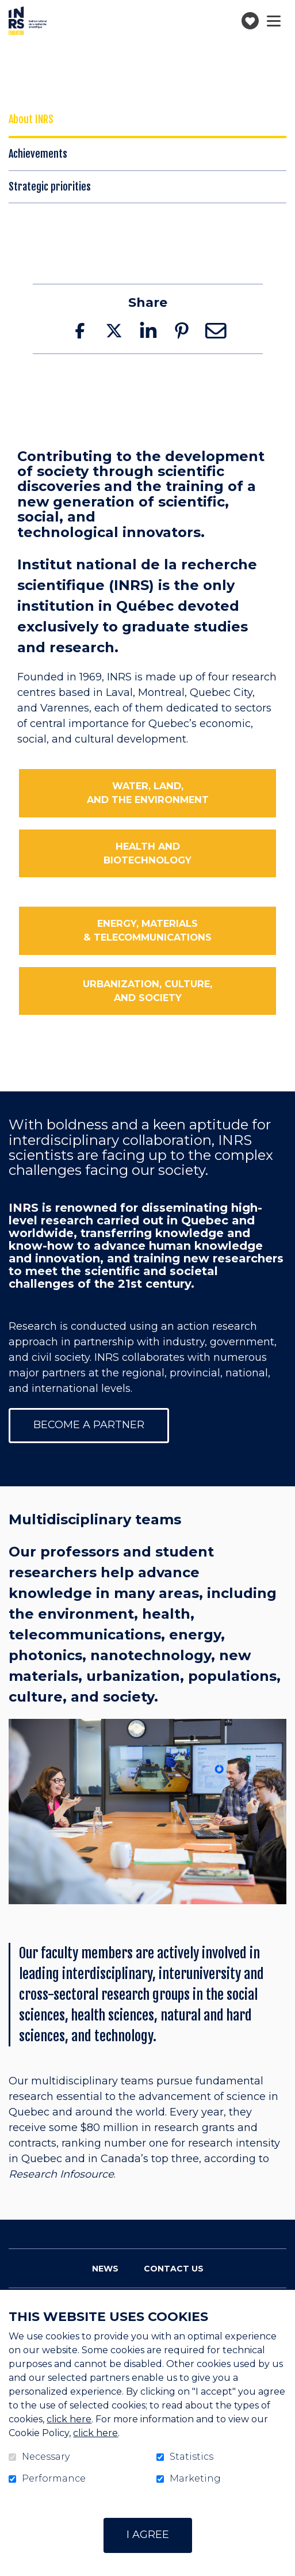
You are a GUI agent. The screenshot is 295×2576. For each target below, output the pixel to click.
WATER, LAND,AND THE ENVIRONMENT (148, 792)
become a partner (88, 1424)
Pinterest (181, 330)
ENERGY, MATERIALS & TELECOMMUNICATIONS (147, 930)
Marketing (195, 2479)
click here (69, 2419)
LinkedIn (147, 330)
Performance (54, 2479)
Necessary (46, 2457)
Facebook (79, 330)
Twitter (113, 330)
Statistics (191, 2457)
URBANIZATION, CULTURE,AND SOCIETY (147, 990)
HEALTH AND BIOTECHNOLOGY (147, 853)
